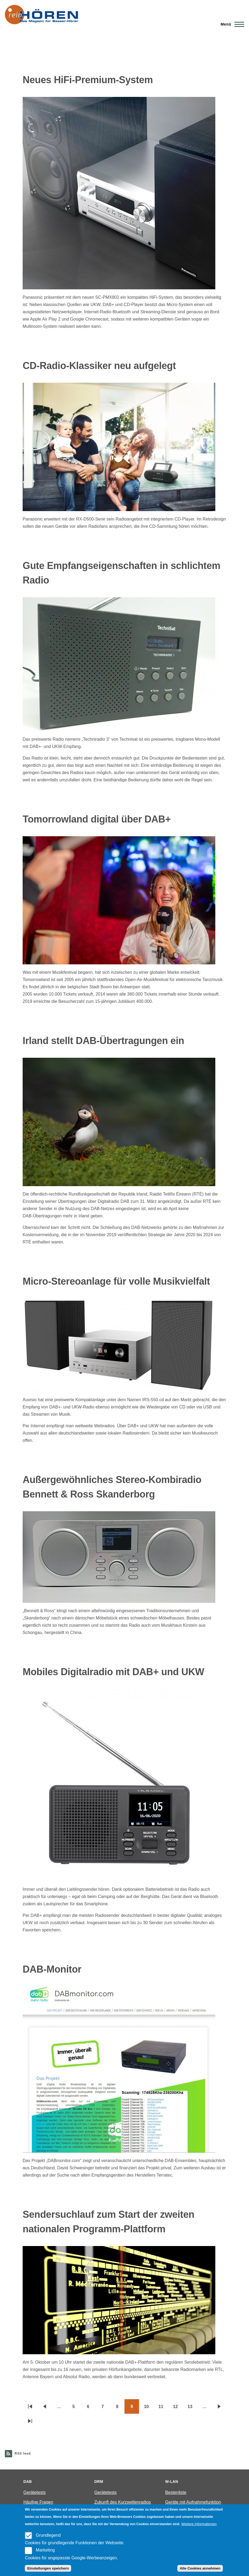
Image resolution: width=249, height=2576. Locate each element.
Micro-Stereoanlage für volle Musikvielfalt (116, 1281)
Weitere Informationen (199, 2524)
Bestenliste (175, 2492)
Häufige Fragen (38, 2502)
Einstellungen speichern (48, 2568)
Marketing (45, 2550)
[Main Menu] (231, 24)
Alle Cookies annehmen (200, 2568)
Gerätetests (34, 2492)
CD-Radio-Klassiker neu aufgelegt (99, 365)
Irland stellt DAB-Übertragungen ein (103, 1040)
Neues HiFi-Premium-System (88, 79)
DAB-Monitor (52, 1969)
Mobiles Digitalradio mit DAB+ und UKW (113, 1671)
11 (163, 2408)
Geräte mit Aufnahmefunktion (193, 2502)
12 (178, 2408)
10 (149, 2408)
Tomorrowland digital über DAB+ (97, 819)
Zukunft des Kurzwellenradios (122, 2502)
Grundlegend (48, 2535)
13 (192, 2408)
